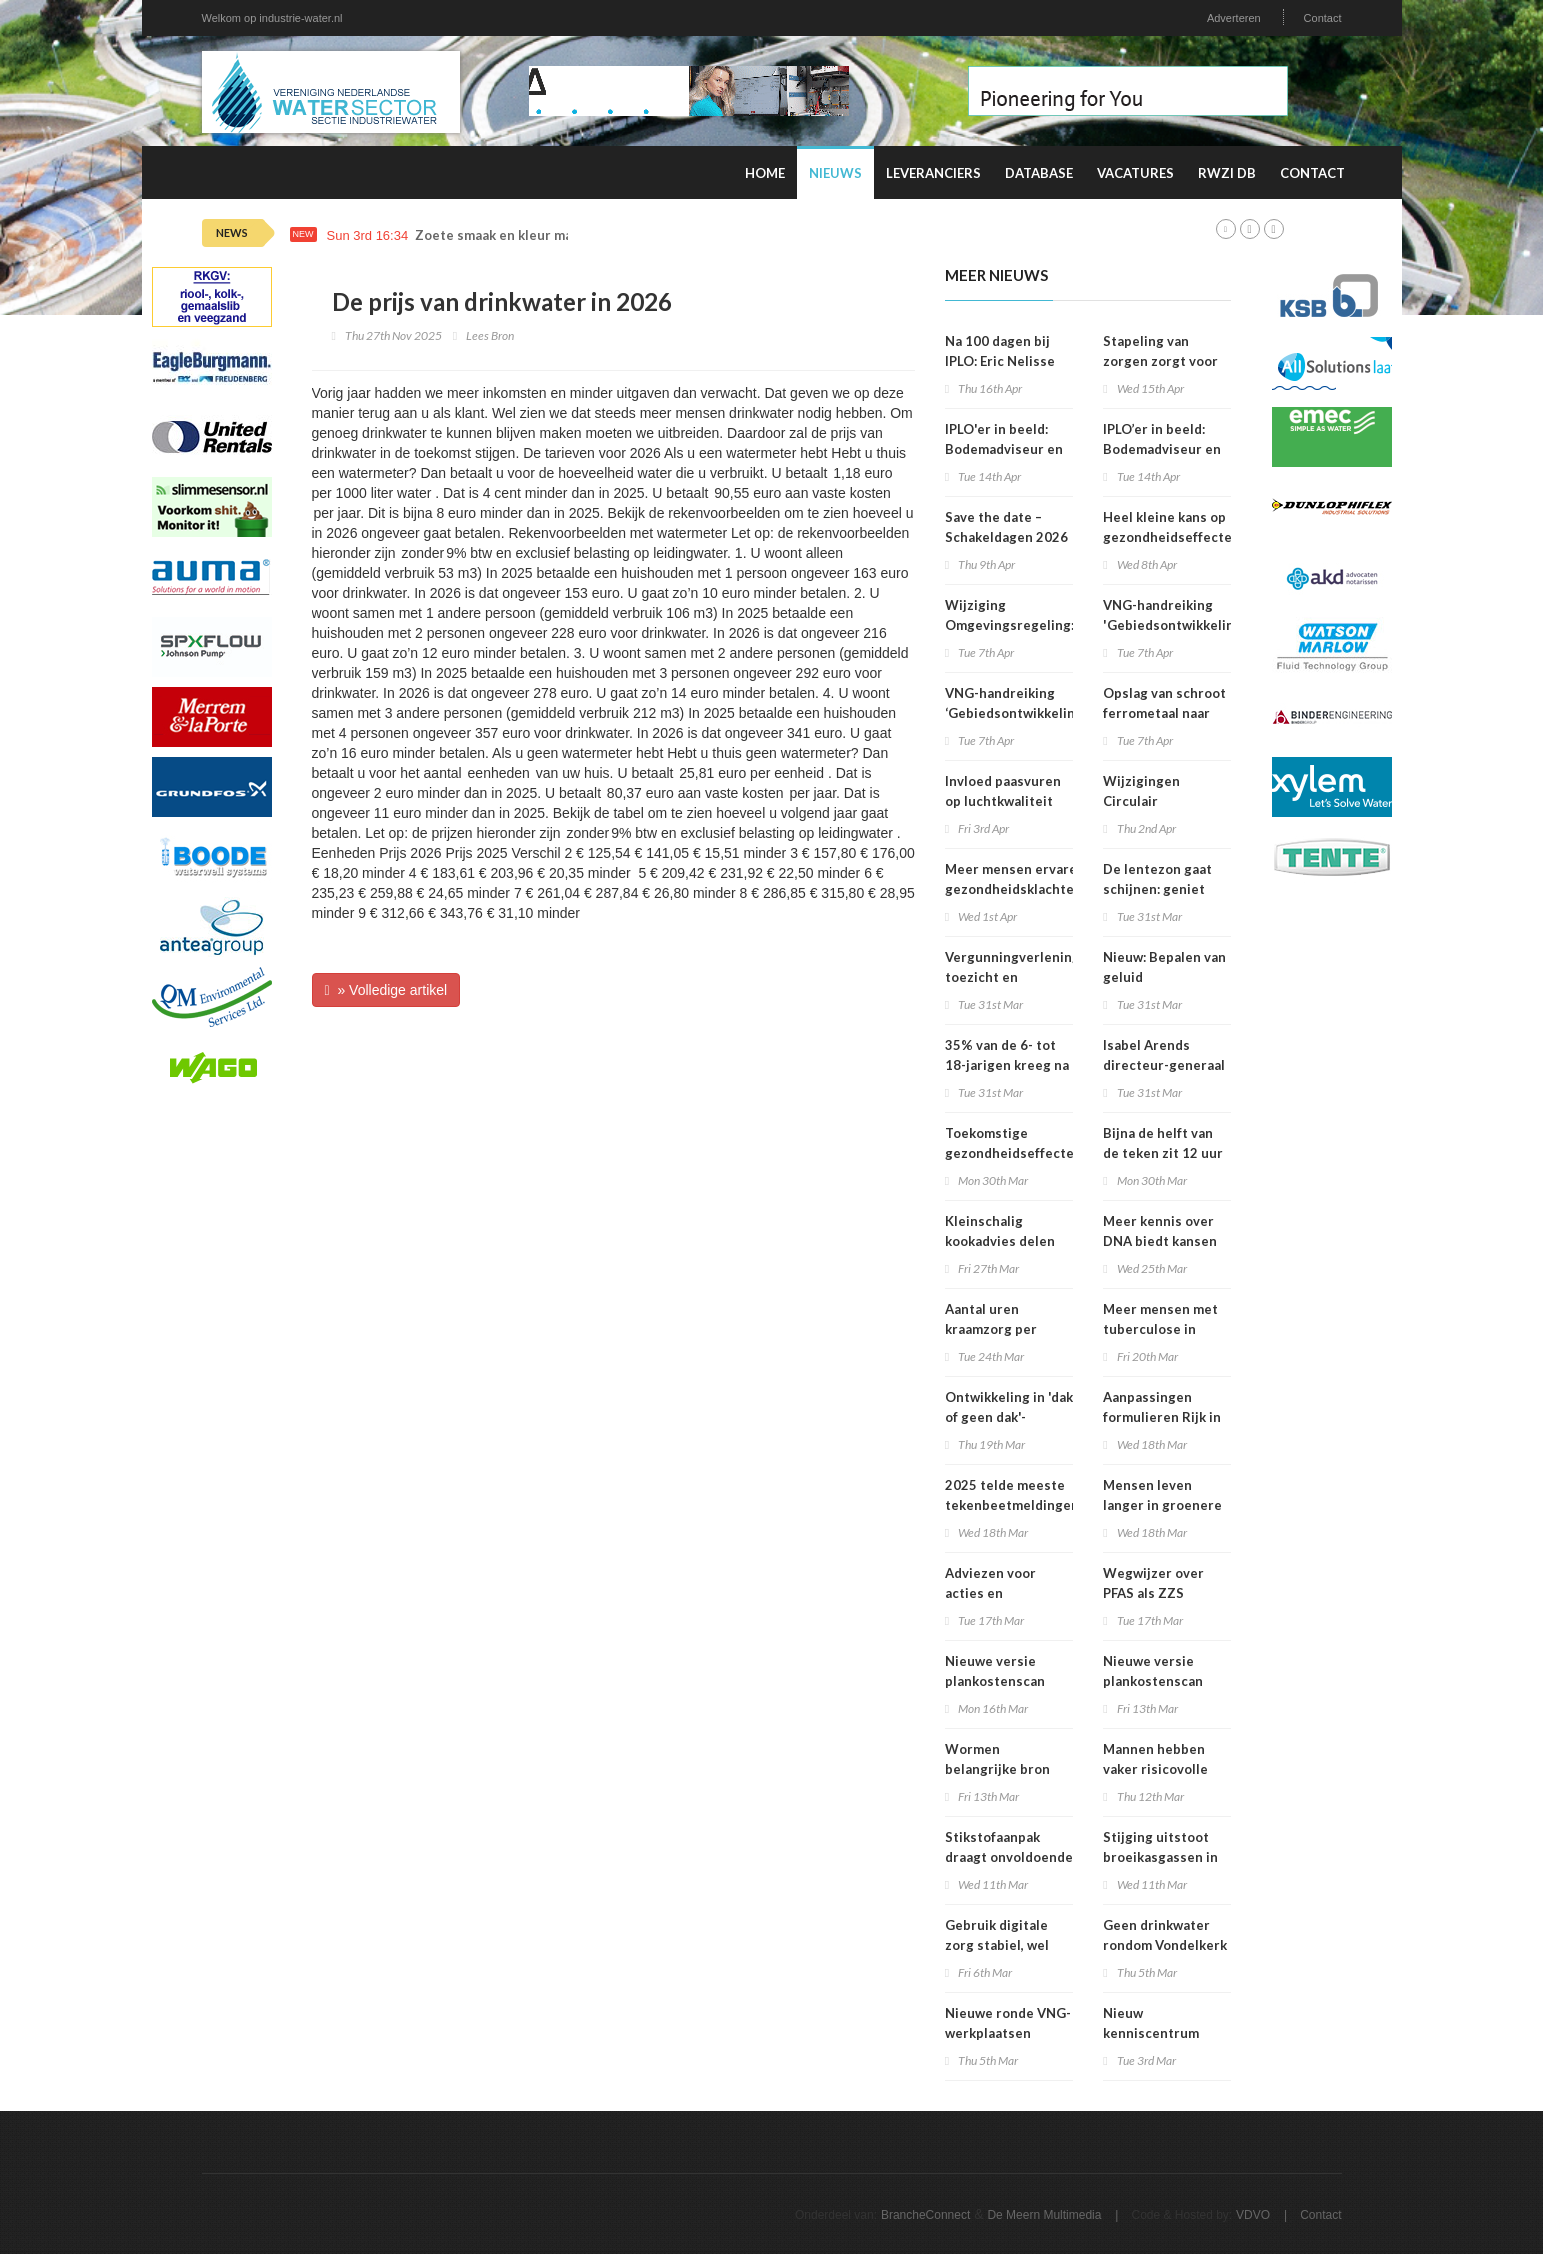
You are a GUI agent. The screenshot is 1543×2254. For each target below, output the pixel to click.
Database (1039, 173)
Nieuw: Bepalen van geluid (1164, 967)
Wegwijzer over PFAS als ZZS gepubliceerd (1153, 1593)
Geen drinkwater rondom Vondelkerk (1165, 1935)
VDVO (1253, 2215)
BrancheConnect (925, 2215)
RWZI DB (1227, 173)
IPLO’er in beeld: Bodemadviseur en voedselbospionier (1162, 449)
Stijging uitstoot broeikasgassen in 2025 (1160, 1857)
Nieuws (835, 173)
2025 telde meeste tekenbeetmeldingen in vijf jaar (1012, 1505)
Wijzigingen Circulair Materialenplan (1151, 801)
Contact (1323, 18)
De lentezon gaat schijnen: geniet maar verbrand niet (1163, 889)
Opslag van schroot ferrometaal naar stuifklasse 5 (1164, 713)
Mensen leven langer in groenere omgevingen (1162, 1505)
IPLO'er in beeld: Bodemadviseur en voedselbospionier (1004, 449)
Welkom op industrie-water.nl (272, 18)
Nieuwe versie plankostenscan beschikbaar (995, 1681)
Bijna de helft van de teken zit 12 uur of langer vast (1163, 1153)
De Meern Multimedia (1044, 2215)
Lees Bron (490, 335)
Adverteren (1234, 18)
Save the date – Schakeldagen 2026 (1006, 527)
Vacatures (1135, 173)
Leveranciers (933, 173)
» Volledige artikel (386, 990)
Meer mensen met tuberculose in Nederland (1160, 1329)
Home (765, 173)
